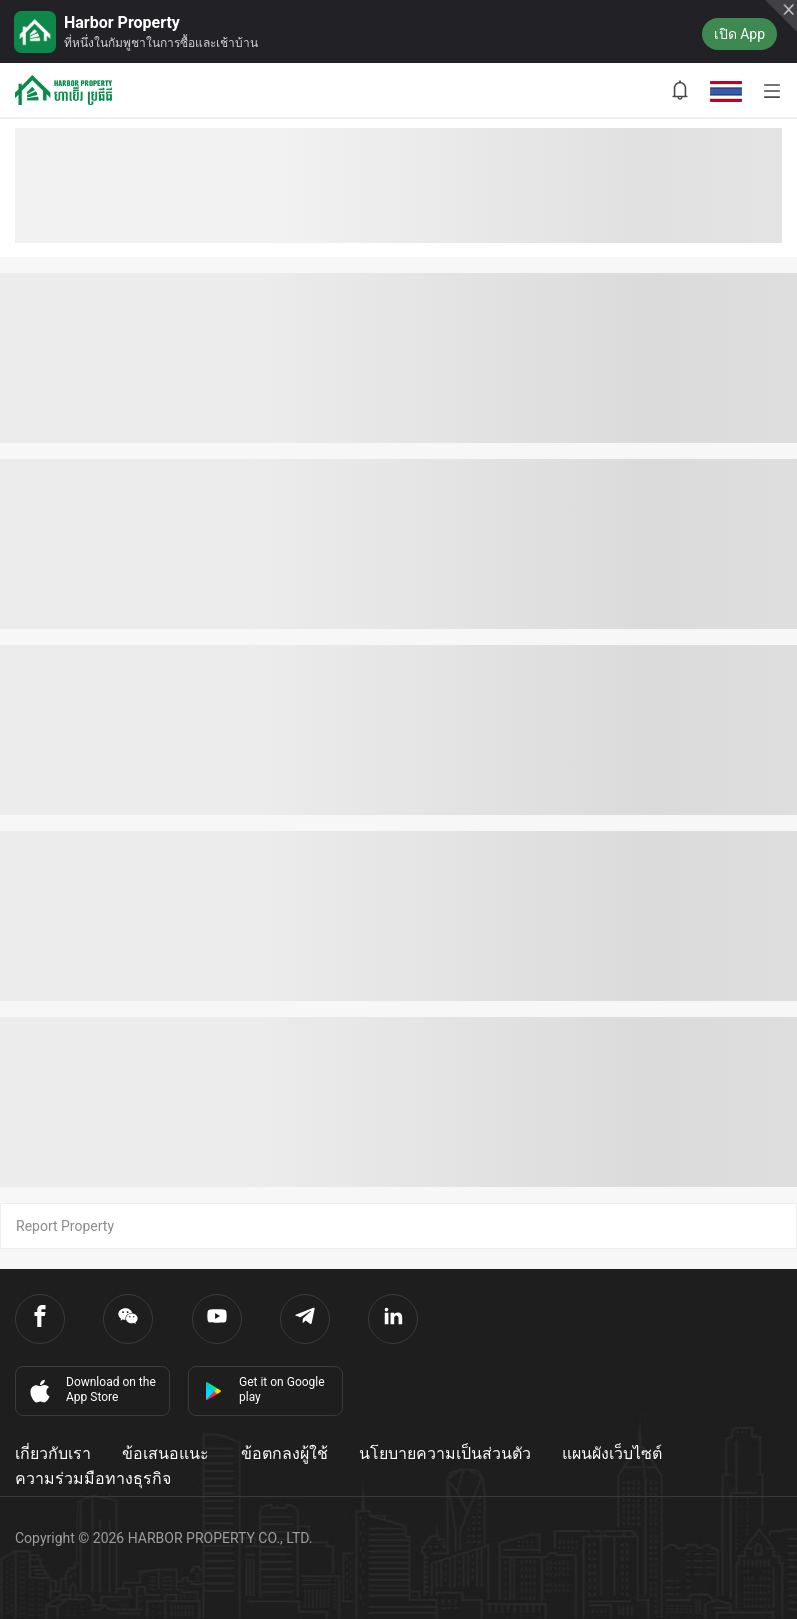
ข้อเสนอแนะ (165, 1453)
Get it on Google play (264, 1389)
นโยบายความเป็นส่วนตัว (445, 1453)
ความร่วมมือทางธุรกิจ (93, 1478)
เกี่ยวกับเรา (53, 1453)
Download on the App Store (91, 1390)
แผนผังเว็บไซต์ (612, 1453)
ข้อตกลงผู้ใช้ (284, 1453)
